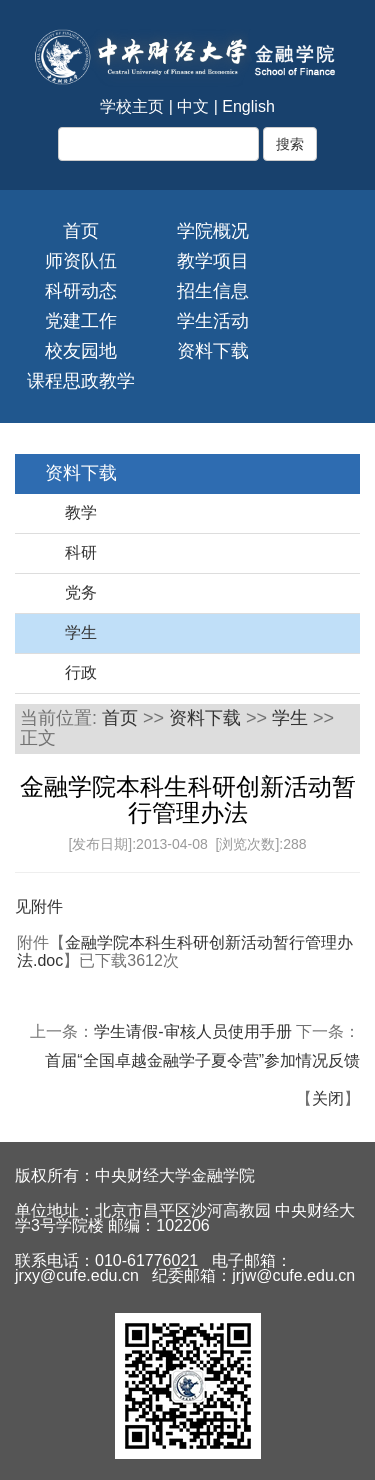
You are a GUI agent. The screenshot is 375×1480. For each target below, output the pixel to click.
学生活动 (213, 321)
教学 (81, 512)
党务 (81, 592)
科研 (81, 552)
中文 (193, 106)
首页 (81, 231)
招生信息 (213, 291)
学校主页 (132, 106)
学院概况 (213, 231)
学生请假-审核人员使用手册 (192, 1031)
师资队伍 (81, 261)
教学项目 (213, 261)
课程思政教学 (81, 381)
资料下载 (213, 351)
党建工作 (81, 321)
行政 (81, 672)
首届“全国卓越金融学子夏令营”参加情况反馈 (202, 1060)
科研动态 (81, 291)
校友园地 (81, 351)
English (248, 106)
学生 (81, 632)
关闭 (328, 1098)
